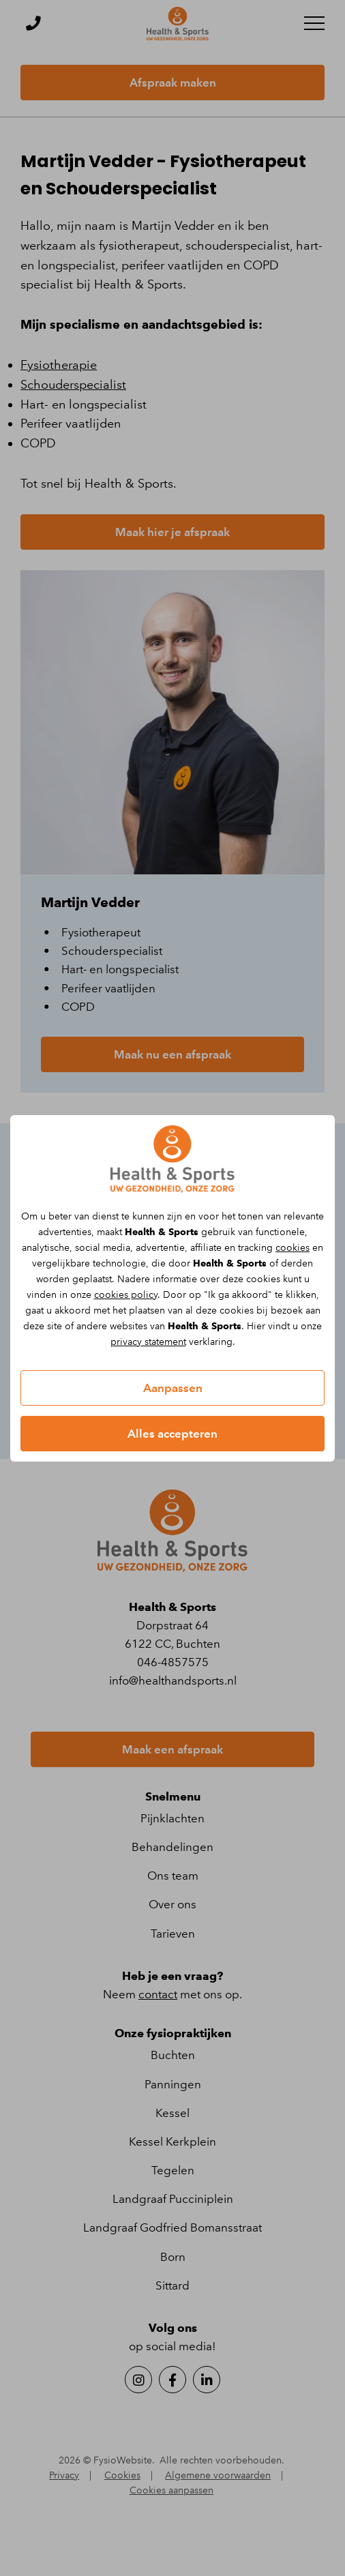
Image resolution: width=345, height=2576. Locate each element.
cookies (292, 1248)
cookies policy (126, 1295)
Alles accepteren (172, 1433)
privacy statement (148, 1342)
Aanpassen (172, 1388)
